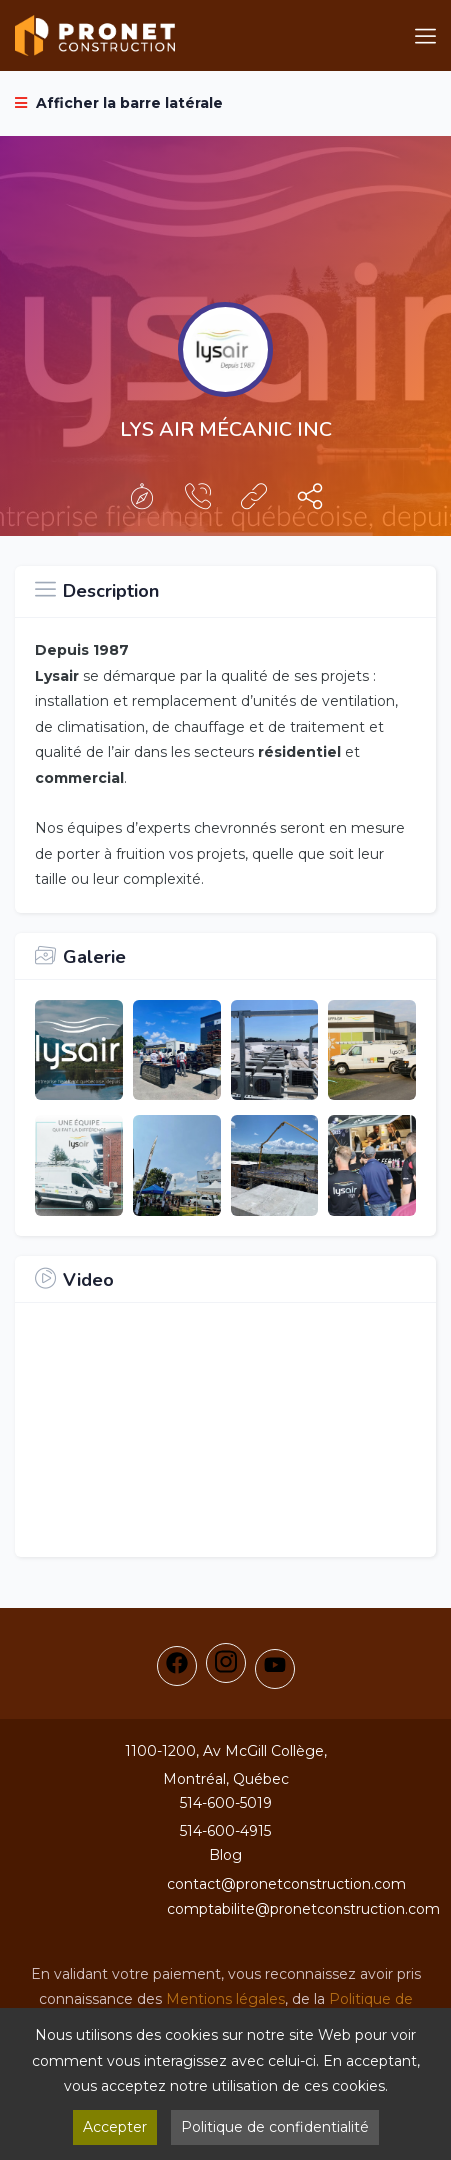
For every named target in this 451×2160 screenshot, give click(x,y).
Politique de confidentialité (275, 2127)
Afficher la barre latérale (119, 103)
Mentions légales (225, 1999)
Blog (225, 1855)
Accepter (115, 2127)
